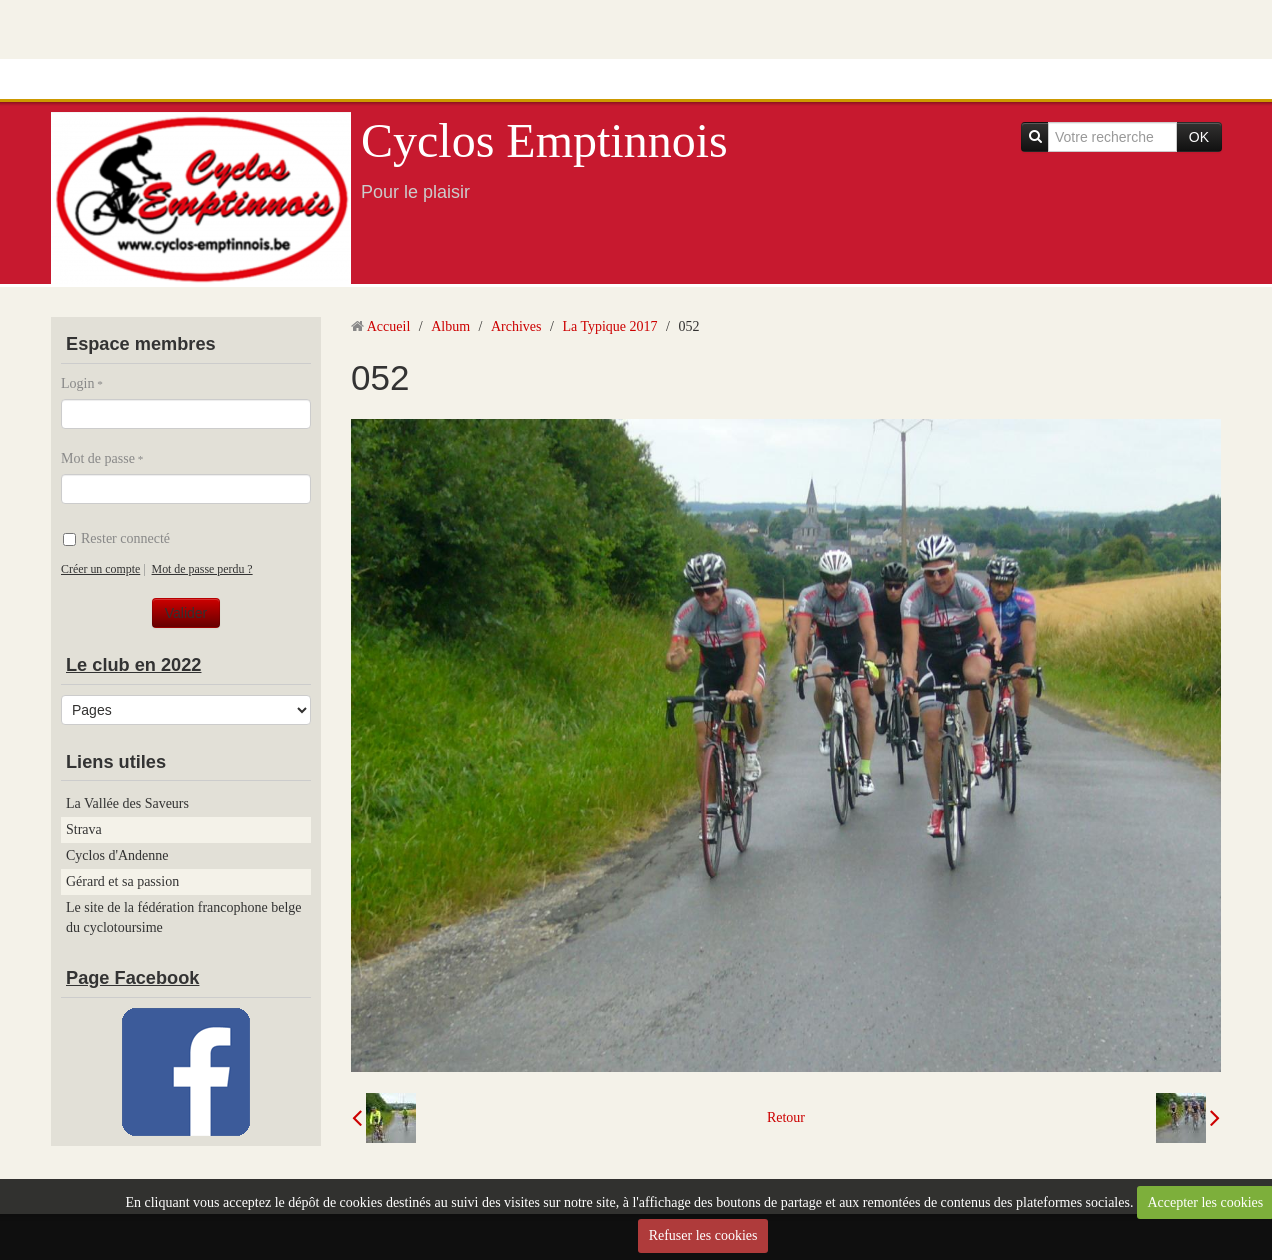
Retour (786, 1117)
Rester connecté (116, 538)
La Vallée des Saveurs (127, 803)
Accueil (389, 326)
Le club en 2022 (133, 665)
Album (450, 326)
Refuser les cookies (703, 1235)
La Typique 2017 (609, 326)
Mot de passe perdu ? (202, 569)
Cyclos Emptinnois (544, 140)
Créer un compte (100, 569)
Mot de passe (98, 458)
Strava (84, 829)
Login (77, 383)
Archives (516, 326)
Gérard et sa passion (122, 881)
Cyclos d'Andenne (117, 855)
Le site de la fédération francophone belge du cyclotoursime (184, 917)
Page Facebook (132, 978)
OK (1199, 137)
